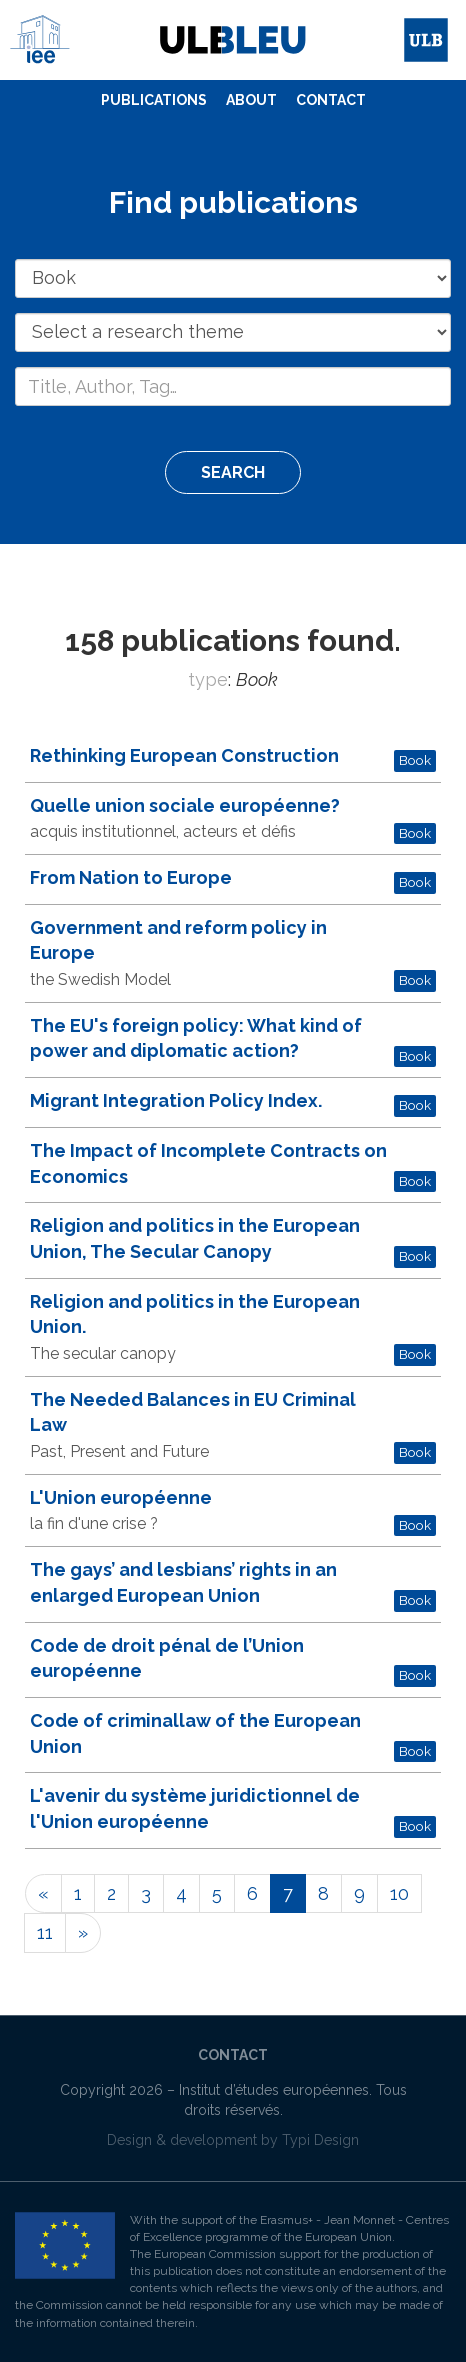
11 (45, 1932)
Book (415, 760)
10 (399, 1893)
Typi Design (320, 2140)
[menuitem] (154, 101)
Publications (154, 100)
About (251, 100)
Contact (331, 100)
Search (233, 472)
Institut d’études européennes (274, 2090)
